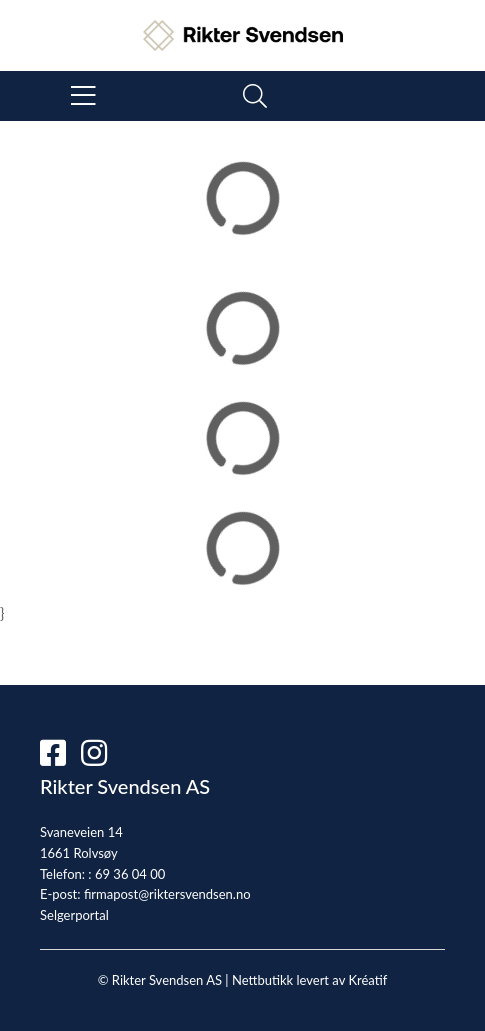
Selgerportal (74, 915)
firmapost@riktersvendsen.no (167, 894)
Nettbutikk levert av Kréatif (309, 980)
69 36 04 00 (130, 874)
